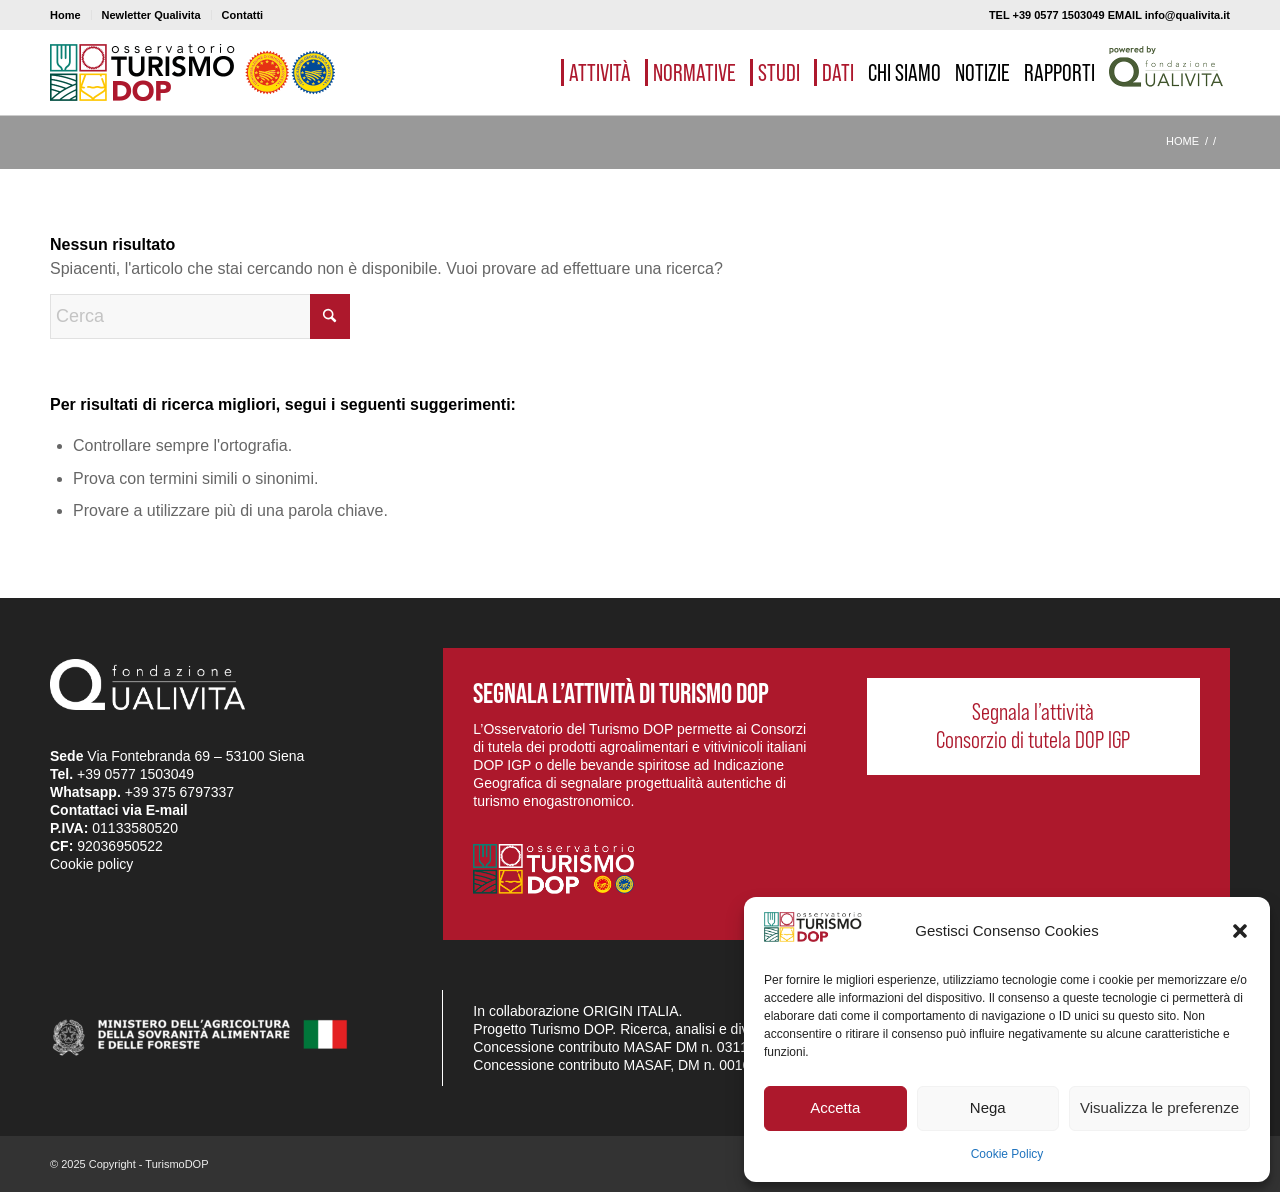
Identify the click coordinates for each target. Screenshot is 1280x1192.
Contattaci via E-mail (119, 810)
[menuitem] (71, 15)
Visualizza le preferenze (1159, 1107)
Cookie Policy (1007, 1154)
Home (65, 15)
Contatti (243, 15)
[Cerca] (200, 316)
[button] (1240, 931)
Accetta (835, 1107)
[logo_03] (192, 72)
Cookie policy (91, 864)
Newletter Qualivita (151, 15)
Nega (988, 1107)
